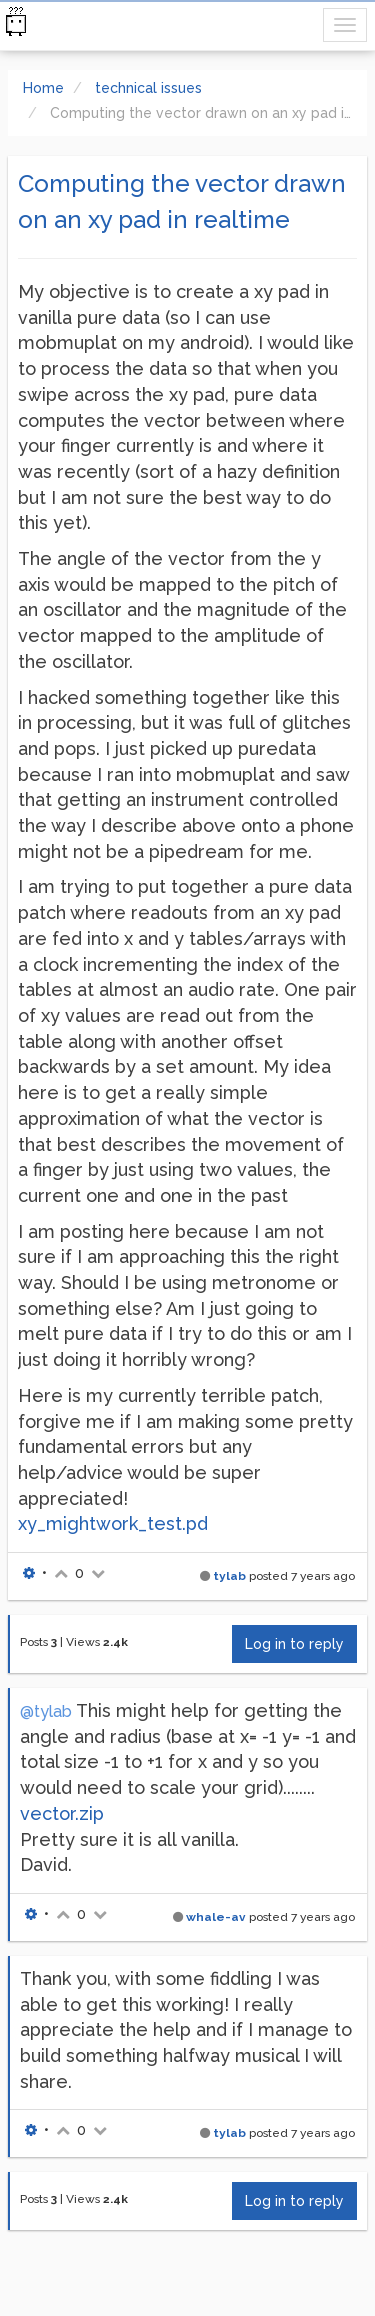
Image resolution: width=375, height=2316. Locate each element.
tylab (229, 1576)
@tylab (46, 1711)
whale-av (216, 1917)
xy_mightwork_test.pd (113, 1523)
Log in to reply (294, 1644)
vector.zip (62, 1813)
